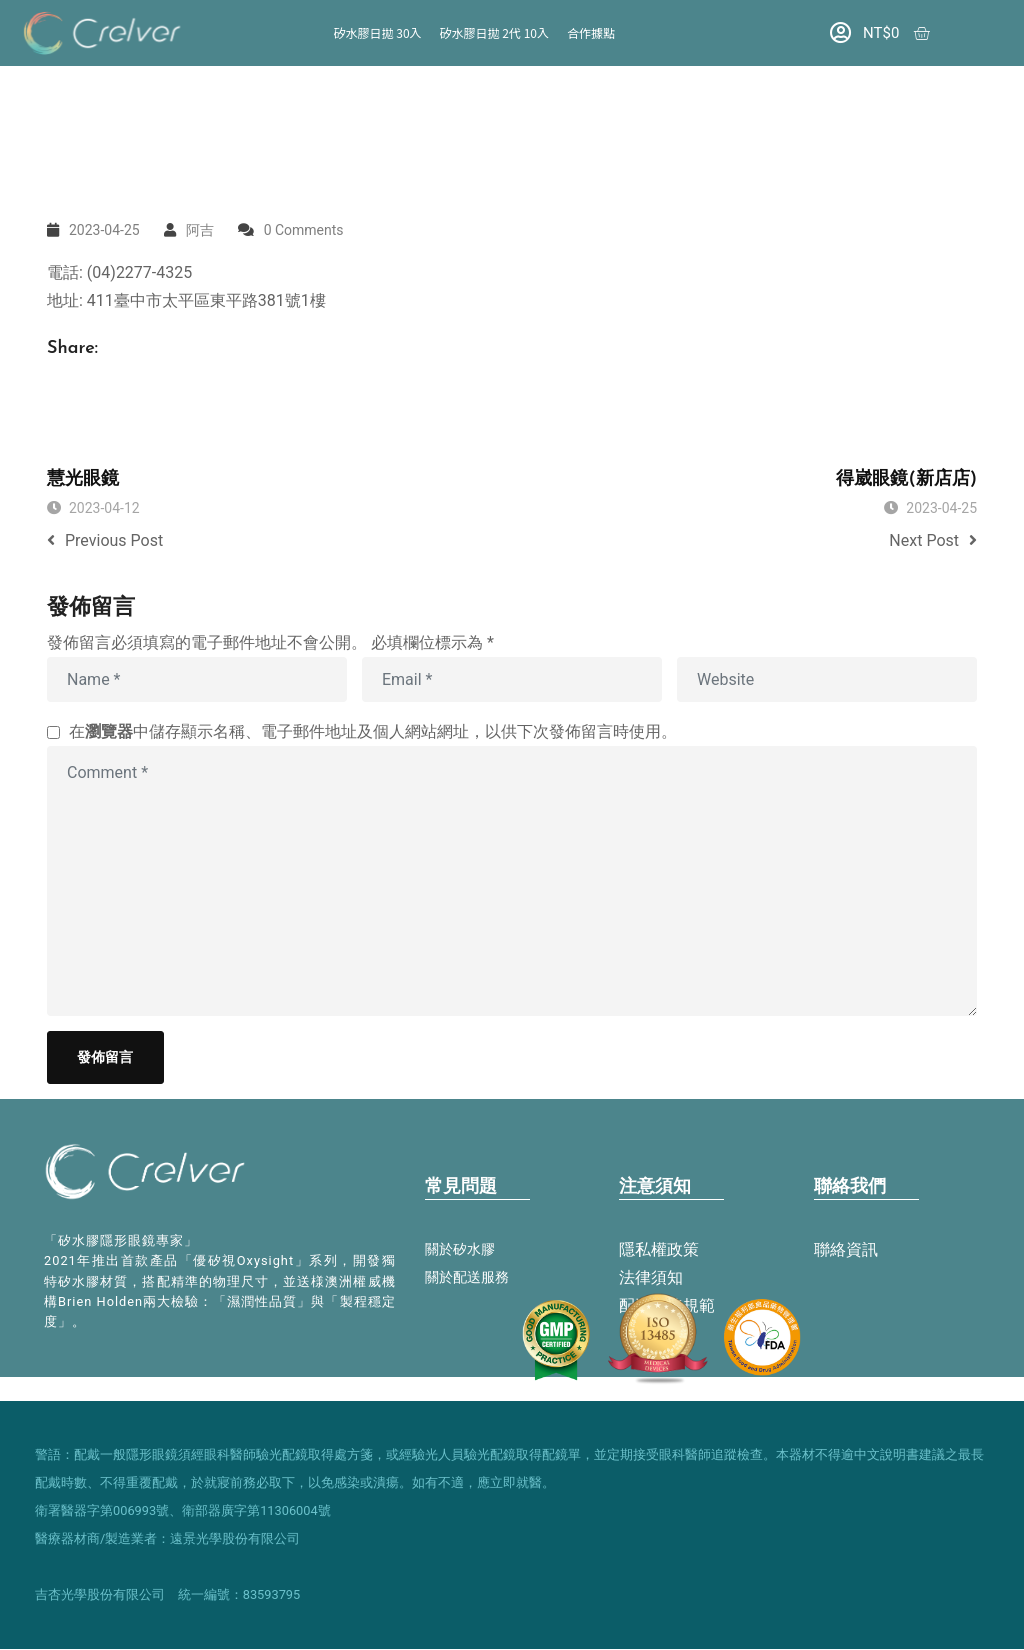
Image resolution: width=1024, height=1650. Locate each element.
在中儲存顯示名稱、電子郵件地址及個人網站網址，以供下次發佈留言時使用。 (373, 731)
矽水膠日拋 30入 (378, 32)
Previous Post (105, 540)
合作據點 (591, 32)
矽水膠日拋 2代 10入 (494, 32)
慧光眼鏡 (83, 479)
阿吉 (200, 230)
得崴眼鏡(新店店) (906, 479)
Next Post (933, 540)
